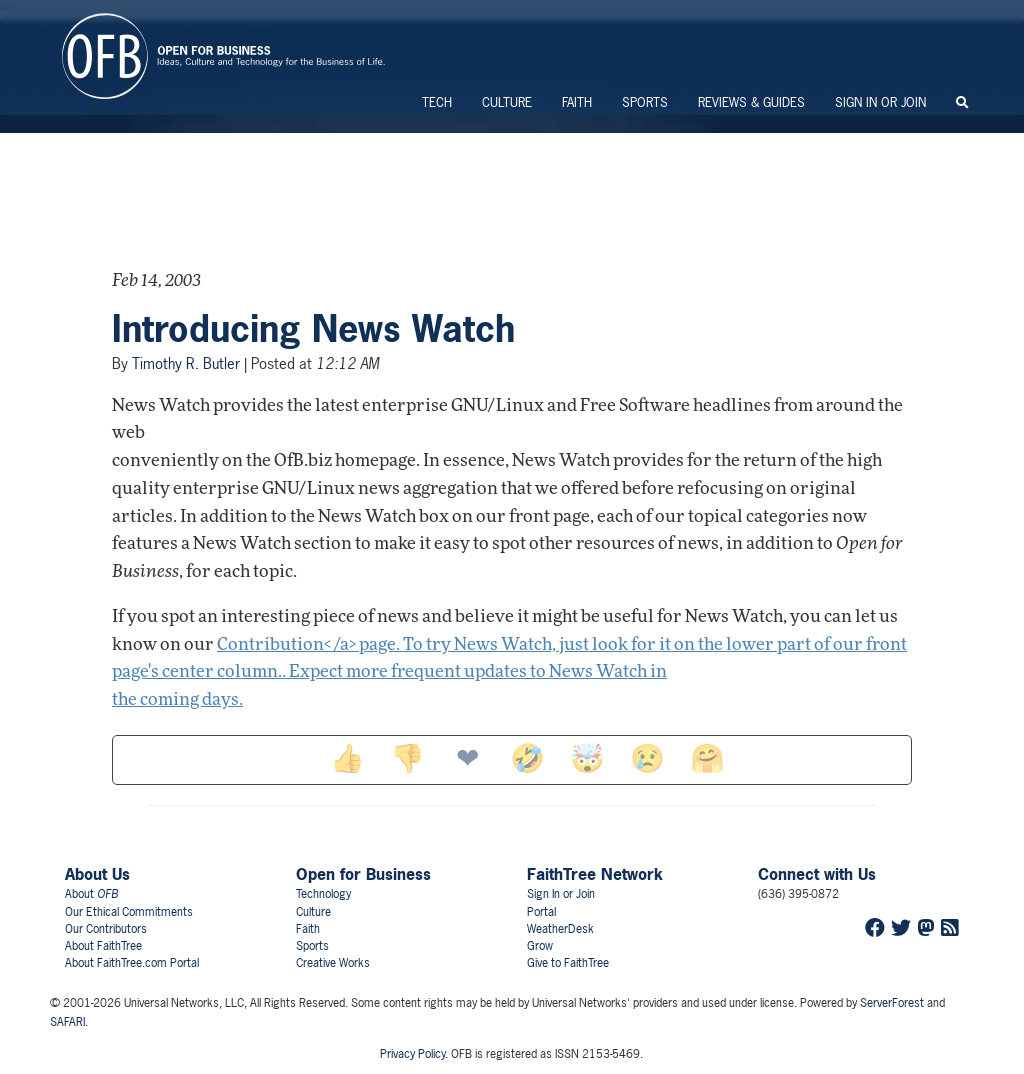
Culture (507, 102)
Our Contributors (106, 929)
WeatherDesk (560, 929)
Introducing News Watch (313, 329)
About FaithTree (103, 946)
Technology (323, 894)
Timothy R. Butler (186, 363)
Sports (645, 102)
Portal (541, 912)
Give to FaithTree (568, 963)
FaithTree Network (595, 874)
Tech (437, 102)
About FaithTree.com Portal (132, 963)
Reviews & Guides (751, 102)
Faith (577, 102)
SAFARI (67, 1022)
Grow (540, 946)
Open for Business (363, 874)
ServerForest (892, 1003)
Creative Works (333, 963)
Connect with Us (817, 874)
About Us (97, 874)
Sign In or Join (880, 102)
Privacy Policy (412, 1054)
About (91, 894)
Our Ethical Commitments (129, 912)
